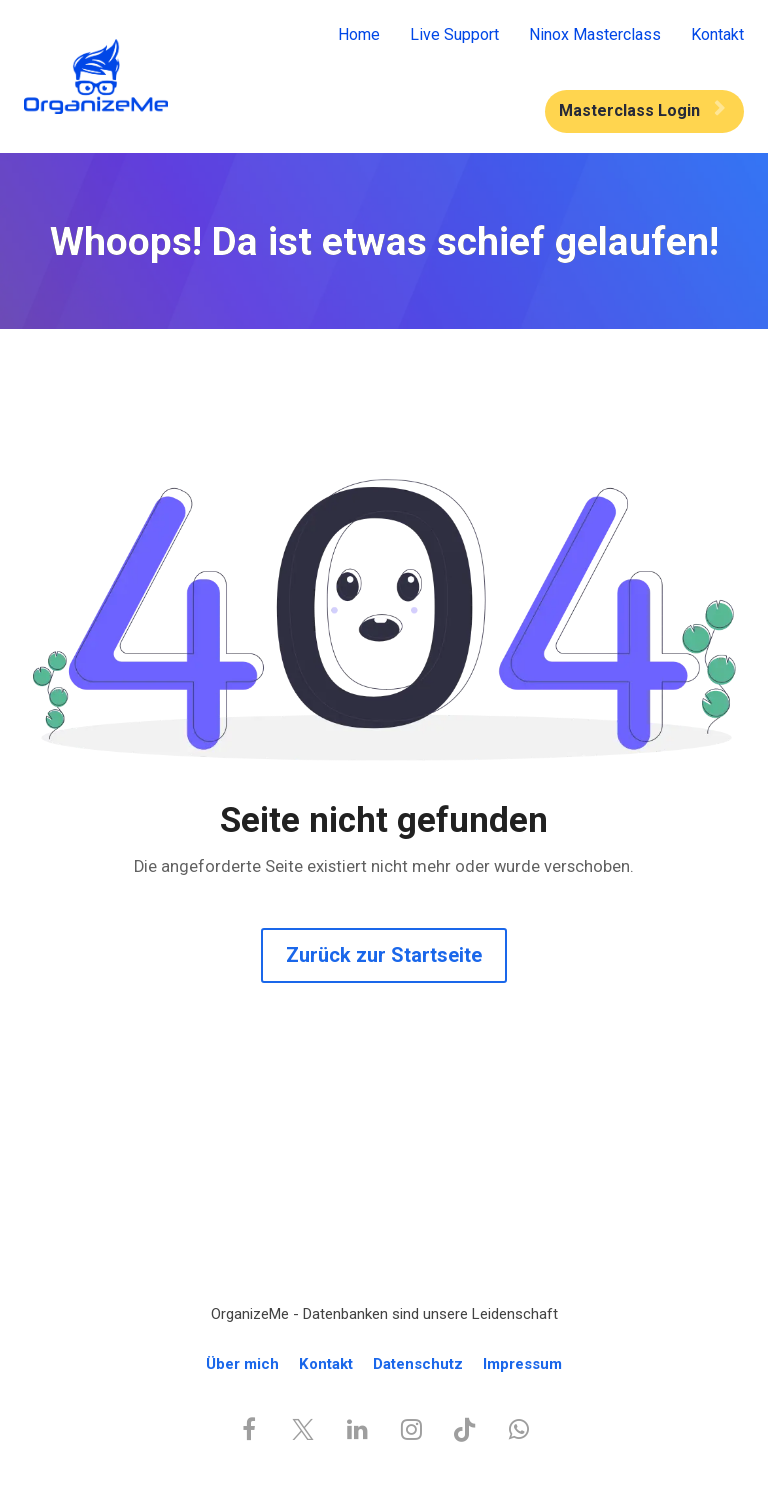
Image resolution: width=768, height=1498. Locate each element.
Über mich (242, 1364)
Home (359, 34)
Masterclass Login (642, 110)
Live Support (454, 34)
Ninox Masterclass (595, 34)
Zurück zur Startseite (384, 955)
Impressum (522, 1364)
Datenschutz (418, 1364)
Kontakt (717, 34)
